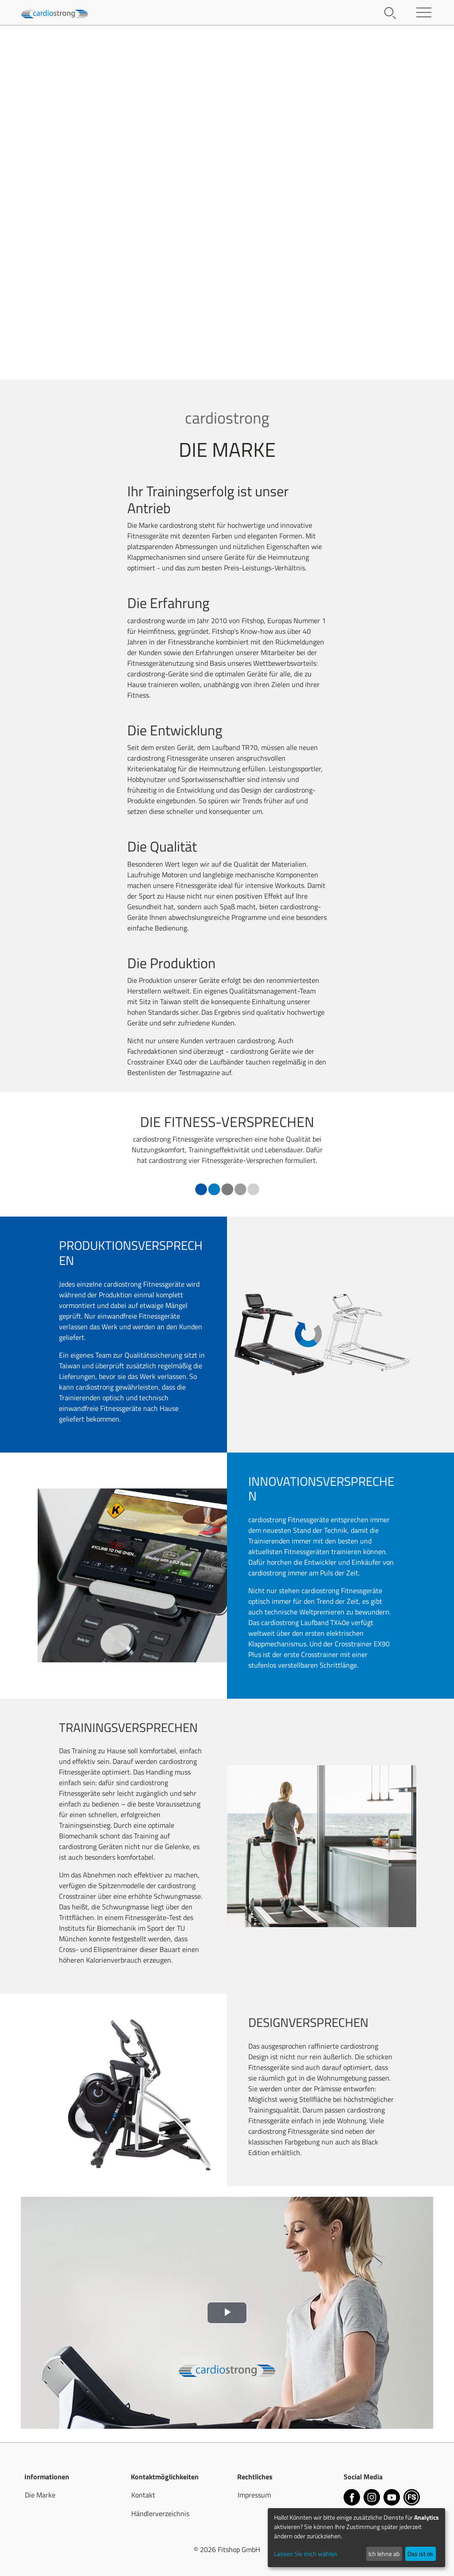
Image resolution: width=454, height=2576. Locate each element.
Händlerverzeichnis (160, 2513)
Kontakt (143, 2495)
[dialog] (356, 2537)
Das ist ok (420, 2553)
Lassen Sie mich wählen (305, 2553)
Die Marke (40, 2495)
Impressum (254, 2495)
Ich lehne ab (383, 2553)
